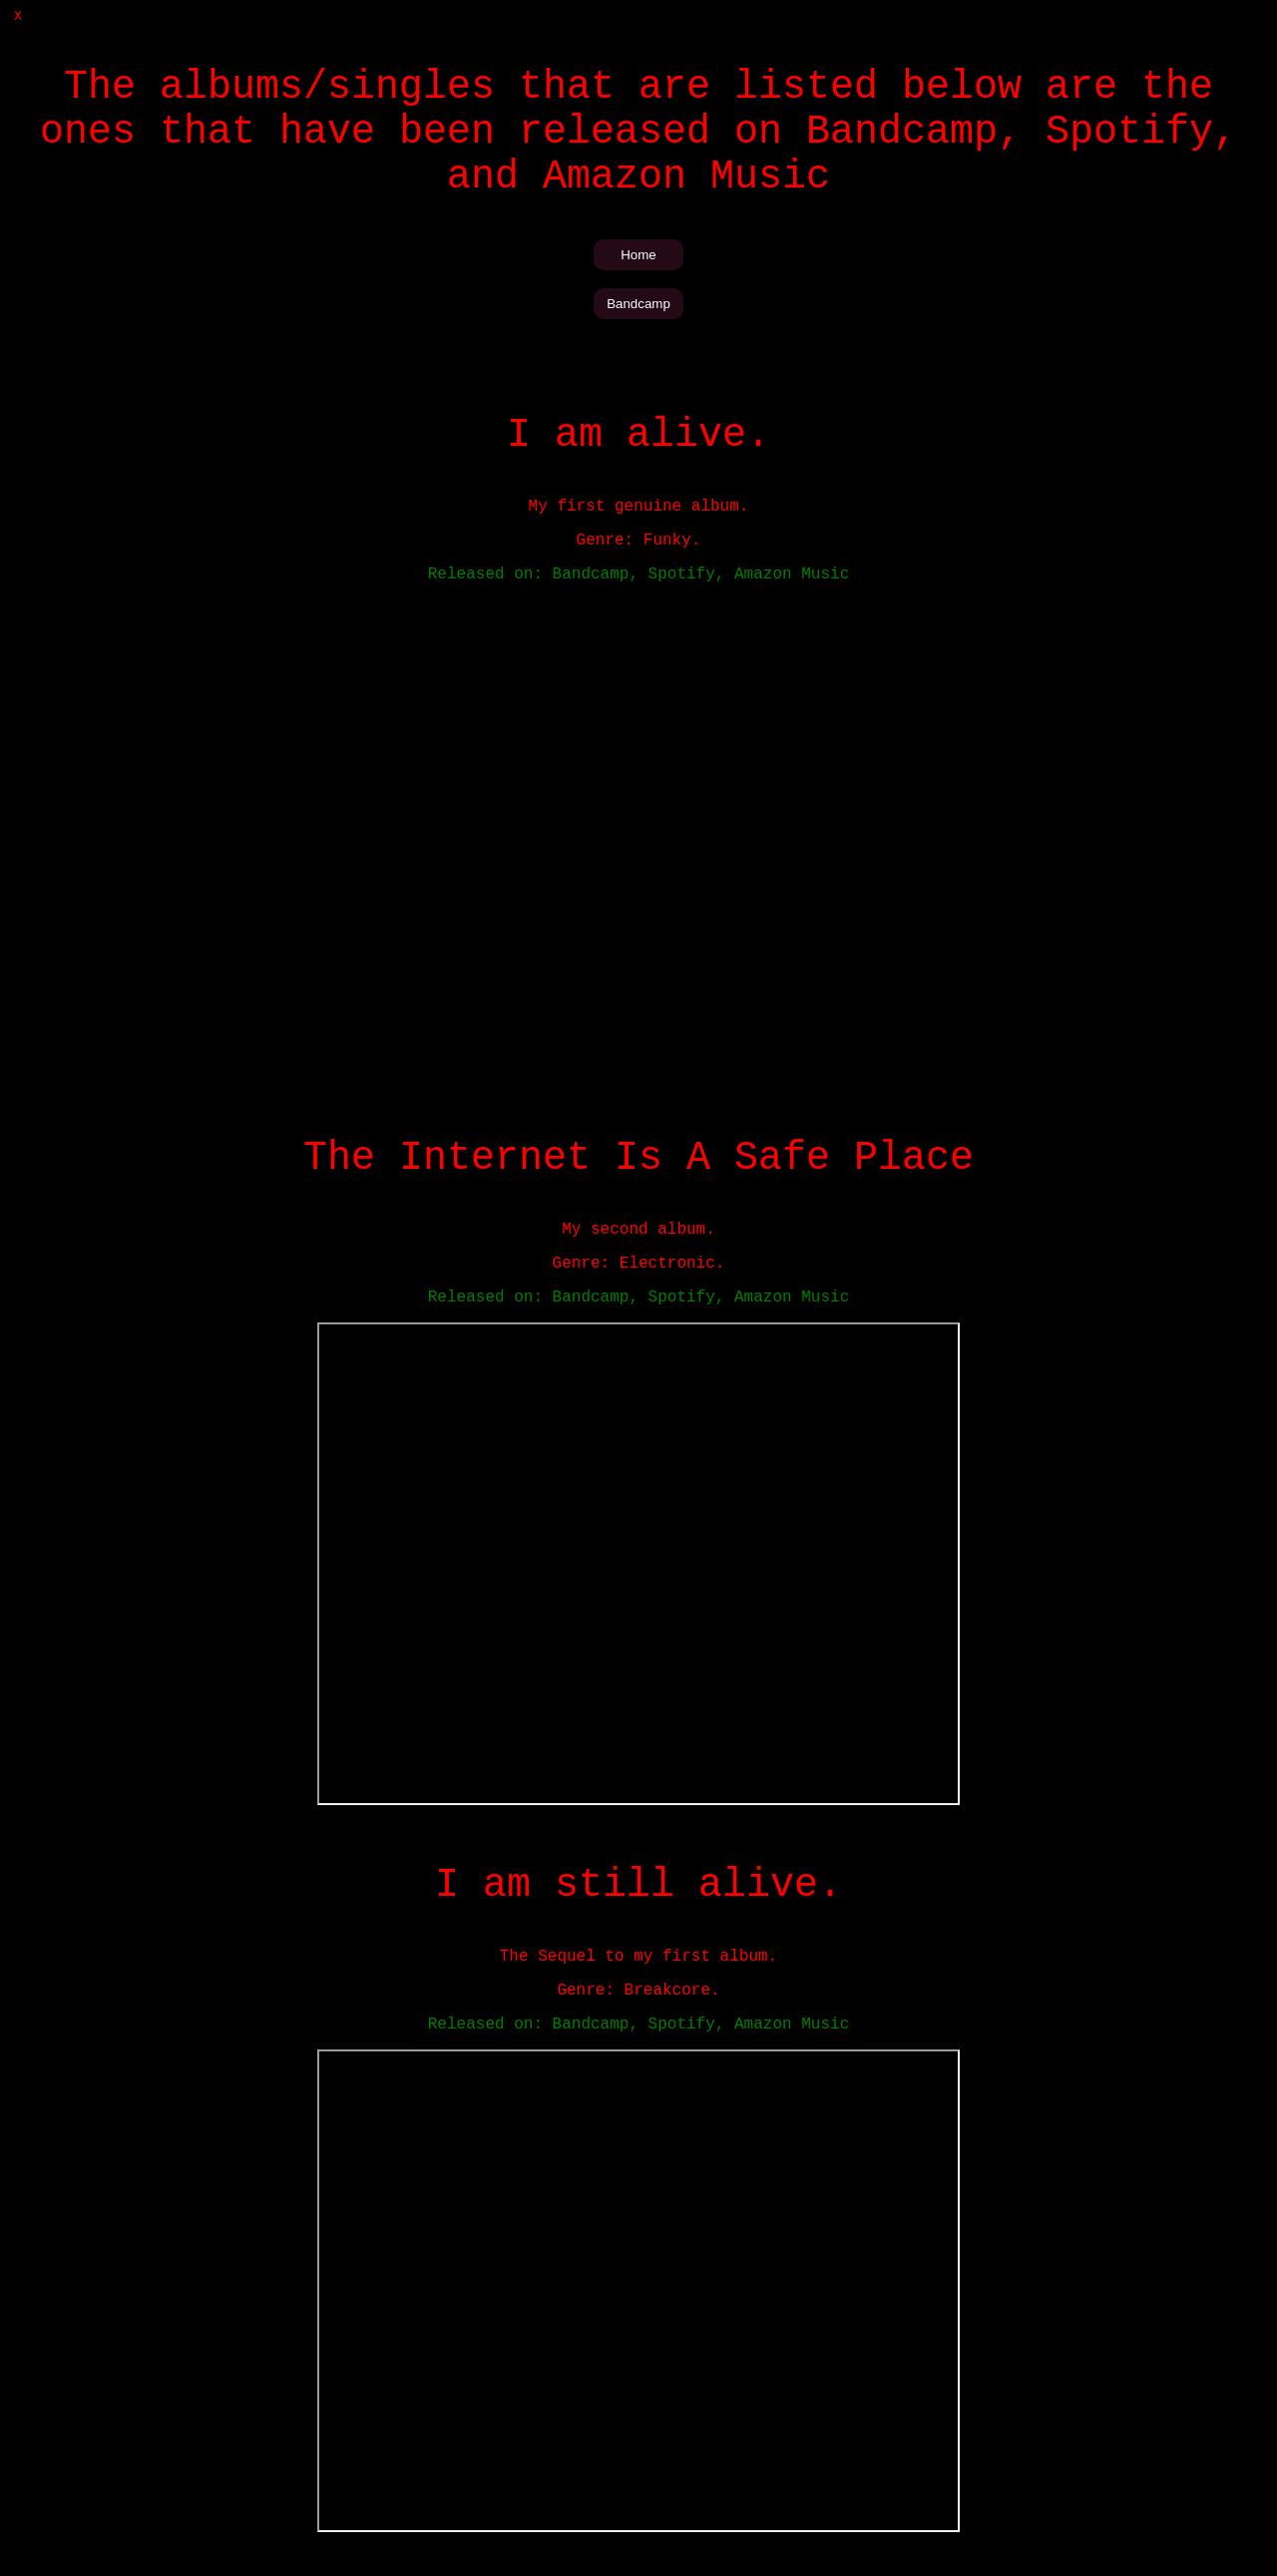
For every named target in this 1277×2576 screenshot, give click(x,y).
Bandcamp (638, 303)
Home (638, 254)
